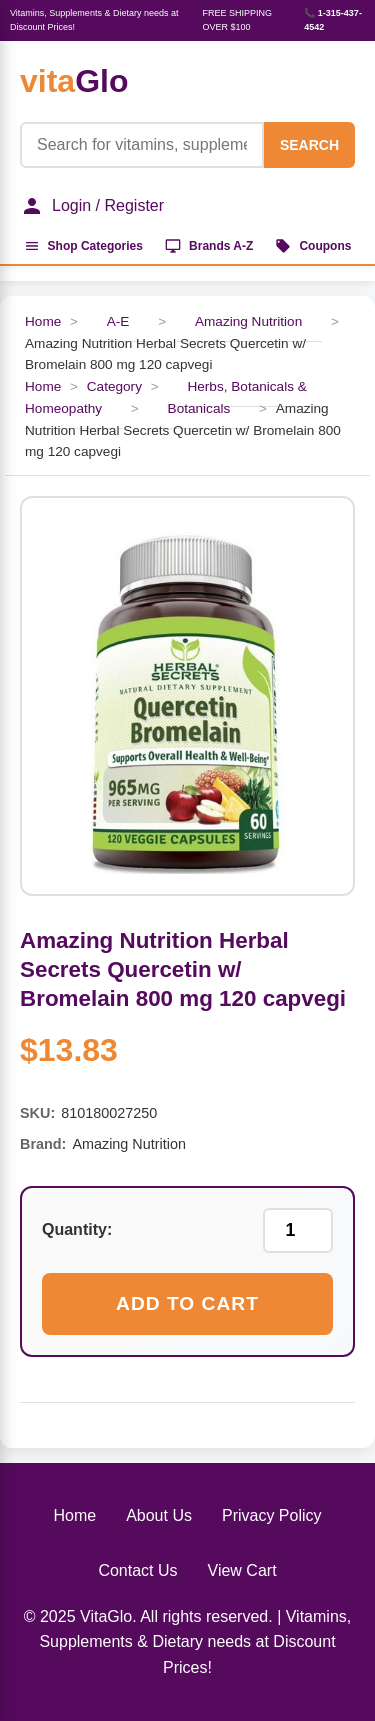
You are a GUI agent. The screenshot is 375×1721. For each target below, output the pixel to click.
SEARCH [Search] (309, 145)
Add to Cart (187, 1303)
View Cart (242, 1570)
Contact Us (137, 1570)
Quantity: (77, 1229)
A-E (118, 321)
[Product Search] (142, 145)
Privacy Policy (272, 1515)
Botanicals (199, 408)
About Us (159, 1515)
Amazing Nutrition (248, 321)
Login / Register (92, 206)
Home (43, 321)
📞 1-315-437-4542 (333, 20)
